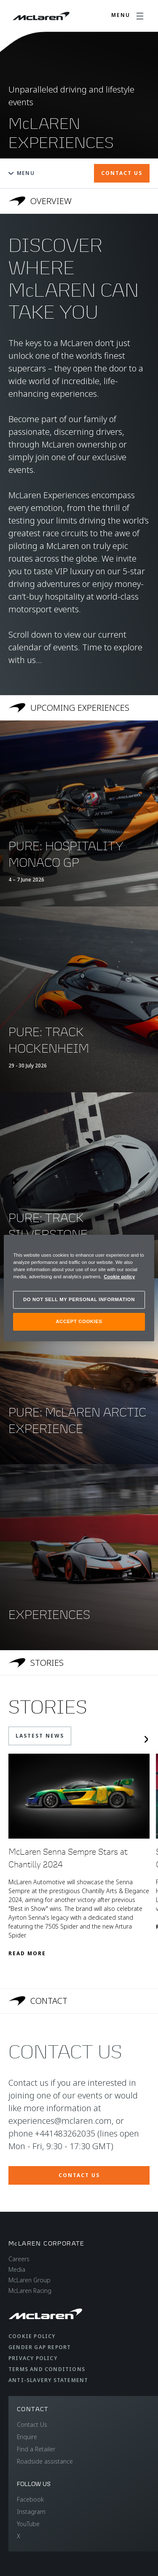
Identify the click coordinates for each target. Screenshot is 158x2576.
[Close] (142, 1245)
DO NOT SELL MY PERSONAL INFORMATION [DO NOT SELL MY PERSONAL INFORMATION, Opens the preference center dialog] (79, 1299)
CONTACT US (121, 173)
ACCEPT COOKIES (79, 1321)
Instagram (31, 2512)
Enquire (27, 2437)
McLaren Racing (29, 2291)
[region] (79, 1288)
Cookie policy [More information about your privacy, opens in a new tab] (119, 1276)
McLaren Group (29, 2280)
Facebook (30, 2499)
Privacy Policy (32, 2358)
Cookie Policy (32, 2336)
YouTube (28, 2524)
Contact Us (32, 2424)
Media (16, 2269)
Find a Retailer (36, 2449)
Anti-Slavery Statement (48, 2380)
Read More (27, 1953)
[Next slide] (146, 1739)
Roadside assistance (45, 2461)
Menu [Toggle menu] (21, 173)
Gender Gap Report (39, 2347)
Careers (18, 2259)
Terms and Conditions (46, 2369)
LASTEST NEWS (40, 1735)
